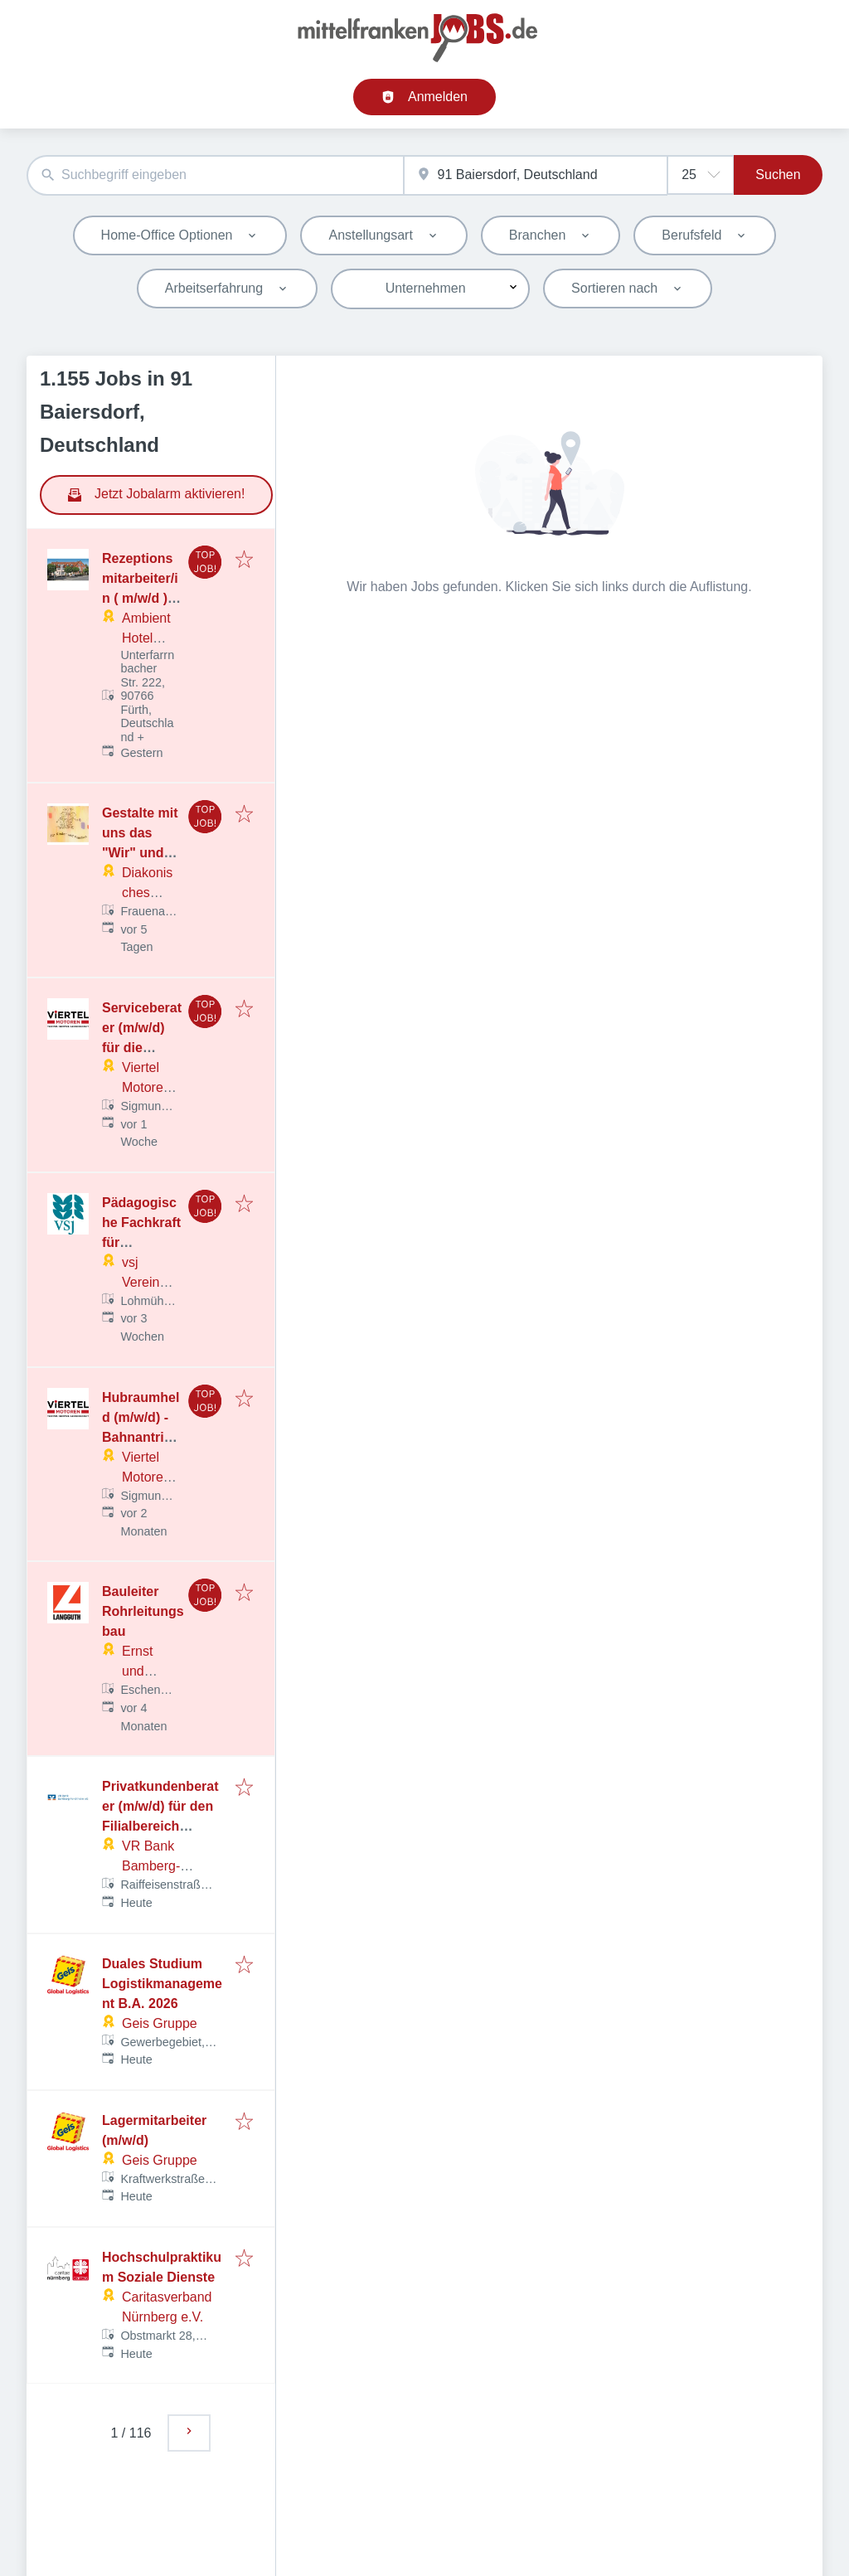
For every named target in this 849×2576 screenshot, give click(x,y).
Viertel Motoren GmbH (146, 1087)
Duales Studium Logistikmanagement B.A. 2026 (162, 1984)
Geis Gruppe (159, 2023)
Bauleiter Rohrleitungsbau (143, 1611)
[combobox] (215, 175)
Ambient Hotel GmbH (146, 638)
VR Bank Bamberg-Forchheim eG (164, 1866)
